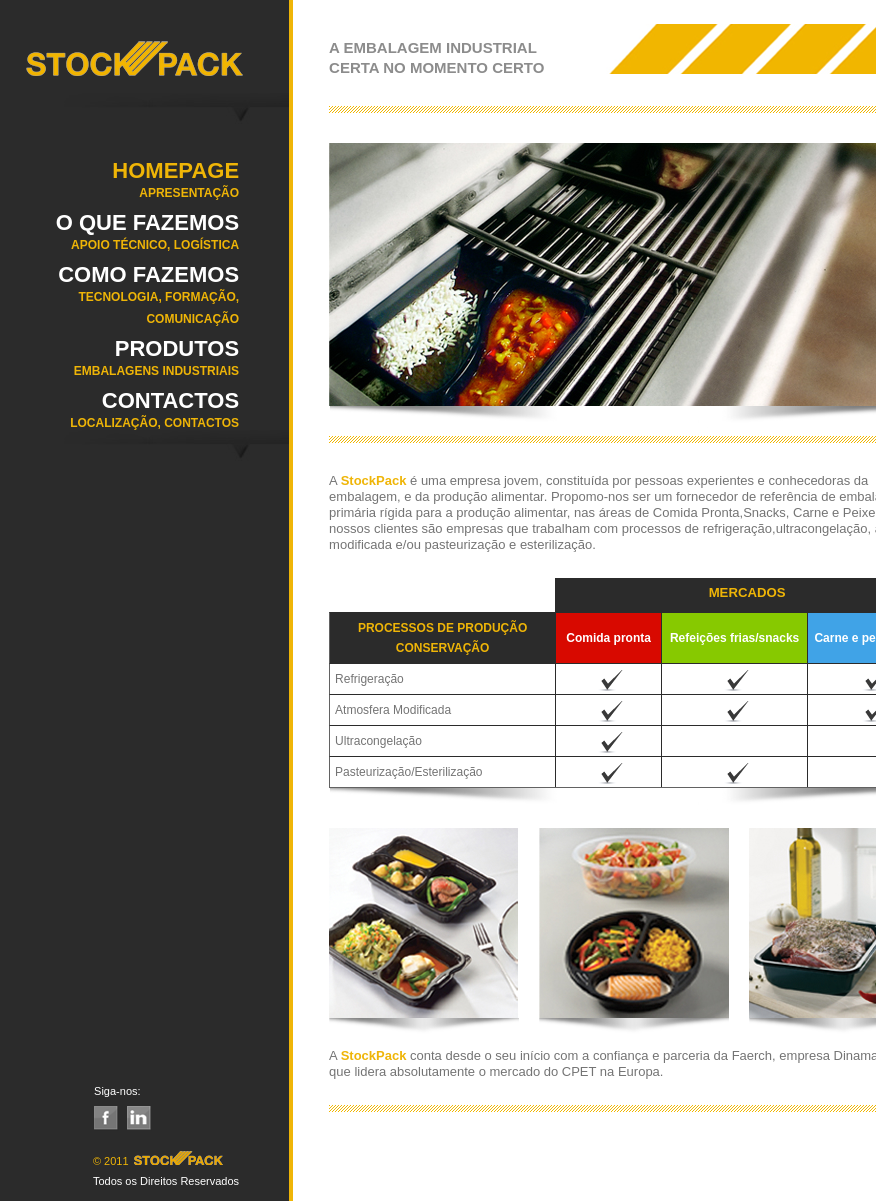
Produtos (119, 364)
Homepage (119, 186)
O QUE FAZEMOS (119, 238)
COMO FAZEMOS (119, 301)
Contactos (119, 416)
